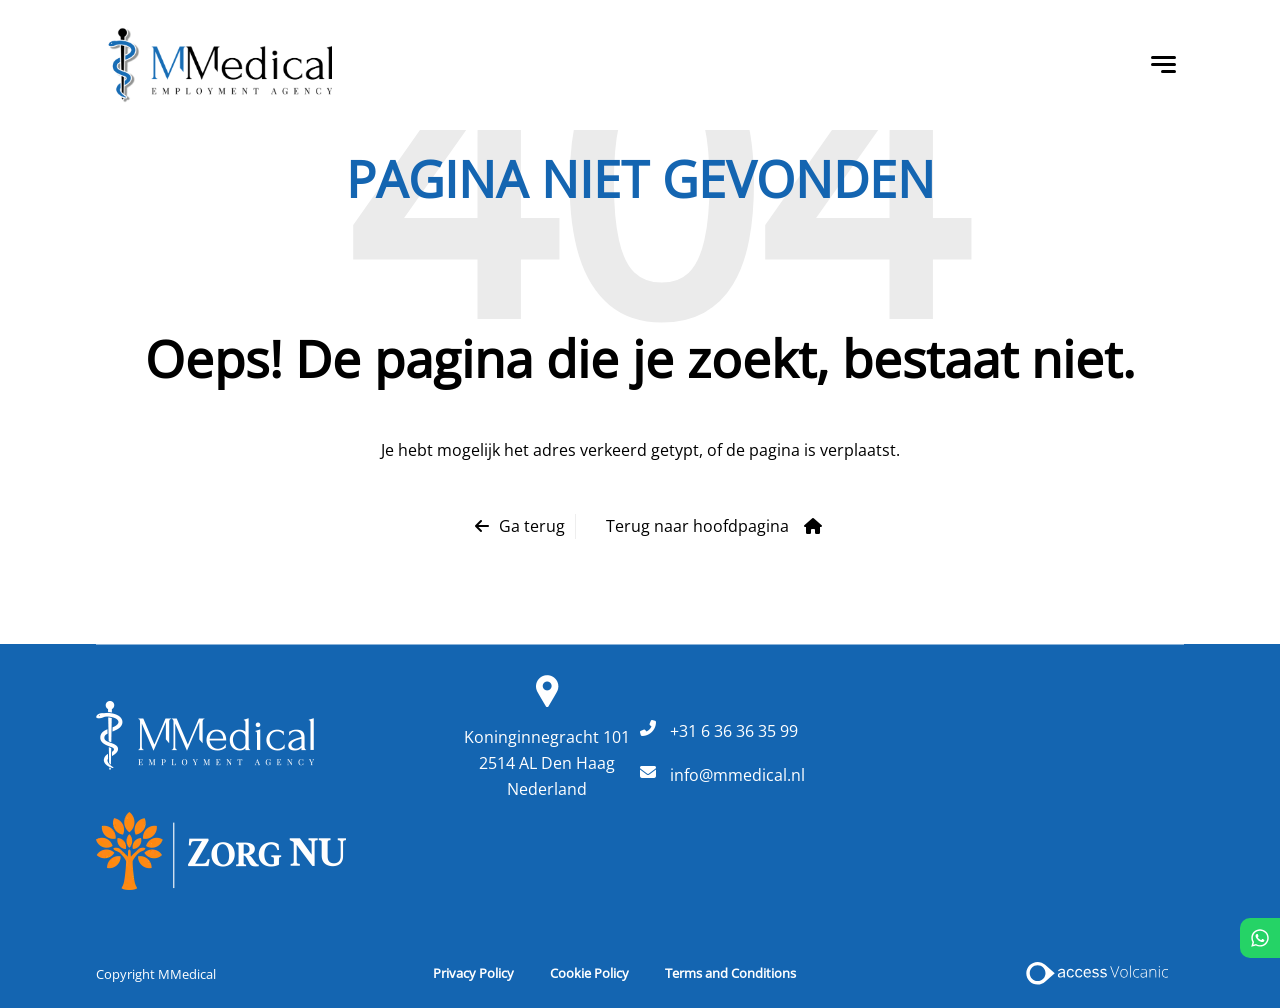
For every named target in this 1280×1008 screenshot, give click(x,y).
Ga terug (532, 526)
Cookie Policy (589, 973)
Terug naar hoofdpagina (697, 526)
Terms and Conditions (730, 973)
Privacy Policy (473, 973)
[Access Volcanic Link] (1098, 973)
